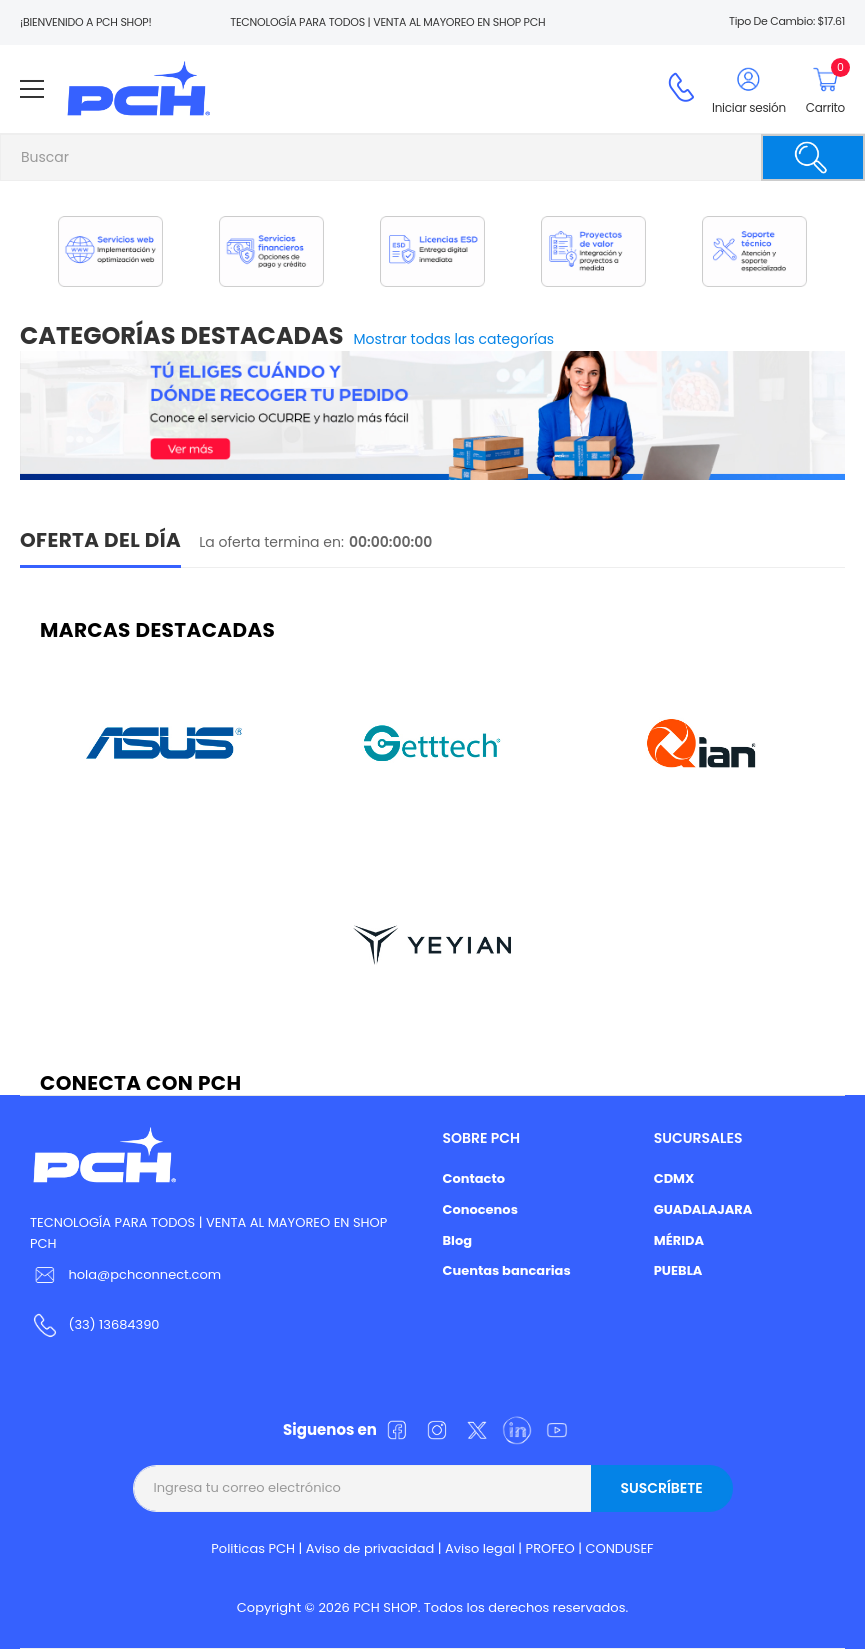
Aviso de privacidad (370, 1548)
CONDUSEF (619, 1548)
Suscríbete (661, 1488)
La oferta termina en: (271, 542)
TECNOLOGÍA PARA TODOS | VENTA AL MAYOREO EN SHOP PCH (208, 1233)
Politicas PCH (253, 1548)
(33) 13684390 (113, 1324)
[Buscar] (813, 157)
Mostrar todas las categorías (454, 339)
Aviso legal (480, 1548)
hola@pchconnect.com (144, 1274)
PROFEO (550, 1548)
